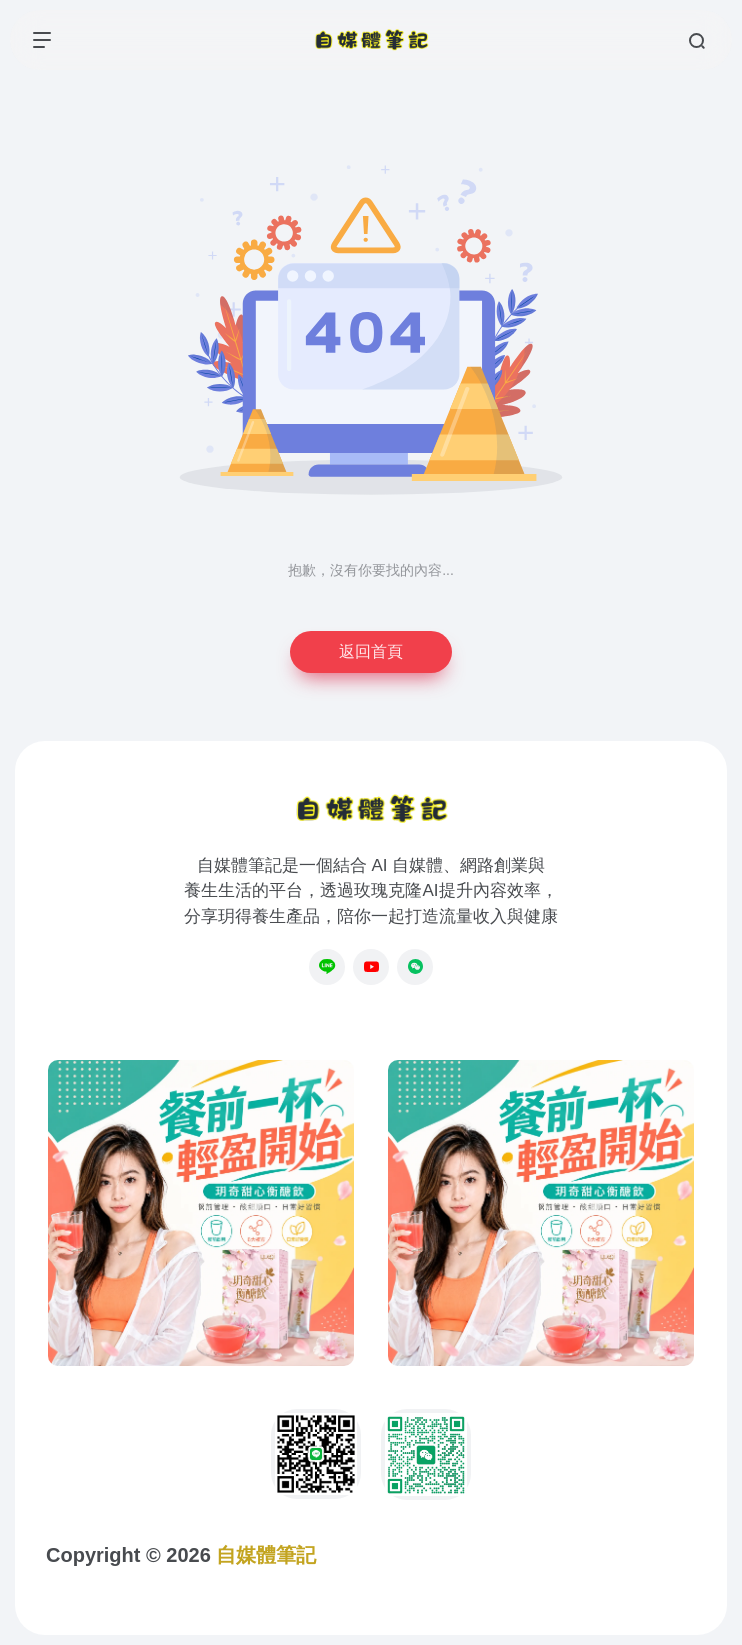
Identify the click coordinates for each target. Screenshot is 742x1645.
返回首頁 (371, 651)
